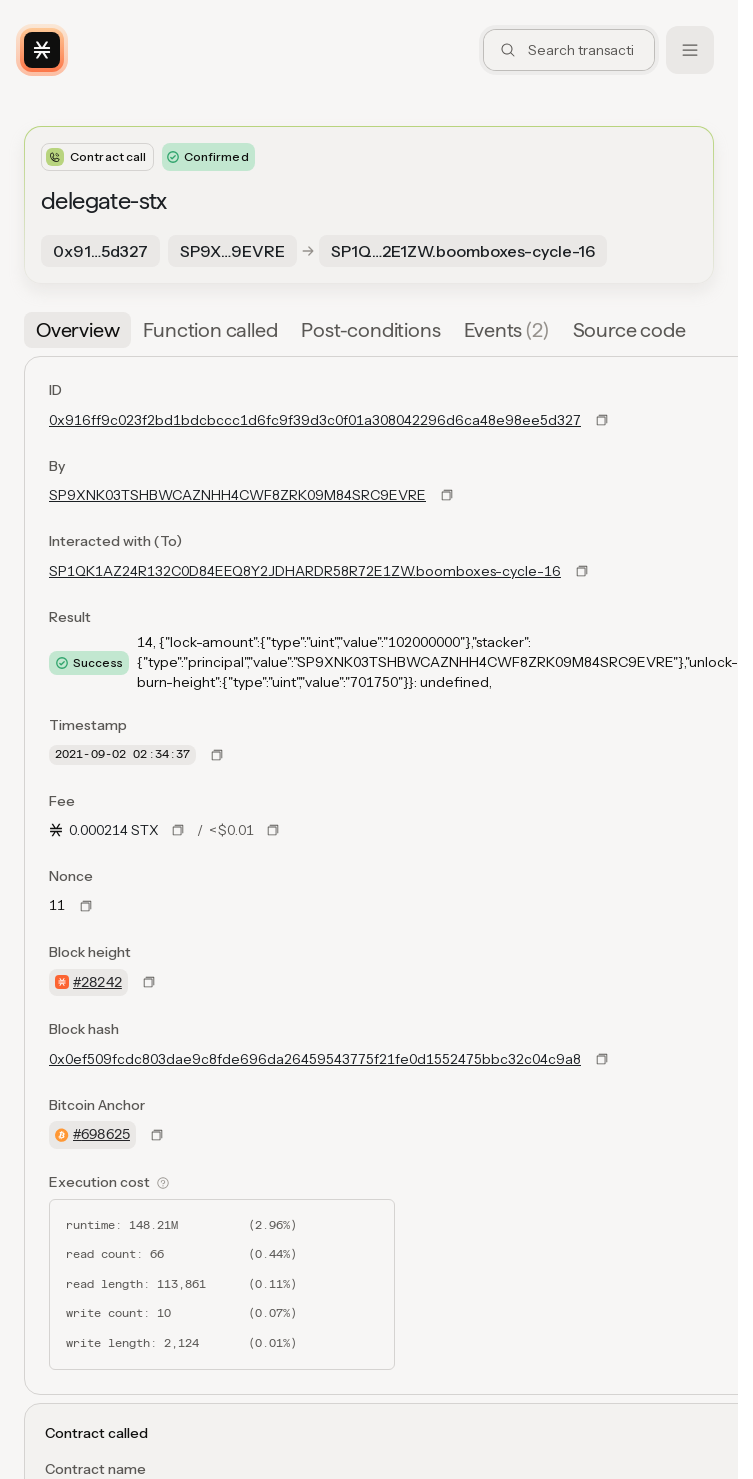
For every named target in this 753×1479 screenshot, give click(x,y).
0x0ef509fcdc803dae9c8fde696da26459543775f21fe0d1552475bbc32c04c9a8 (315, 1059)
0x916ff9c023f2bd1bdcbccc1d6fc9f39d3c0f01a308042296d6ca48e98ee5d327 (315, 420)
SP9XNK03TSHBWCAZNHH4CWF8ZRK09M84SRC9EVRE (237, 495)
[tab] (77, 330)
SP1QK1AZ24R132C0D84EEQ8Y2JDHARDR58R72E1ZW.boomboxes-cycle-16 (305, 571)
